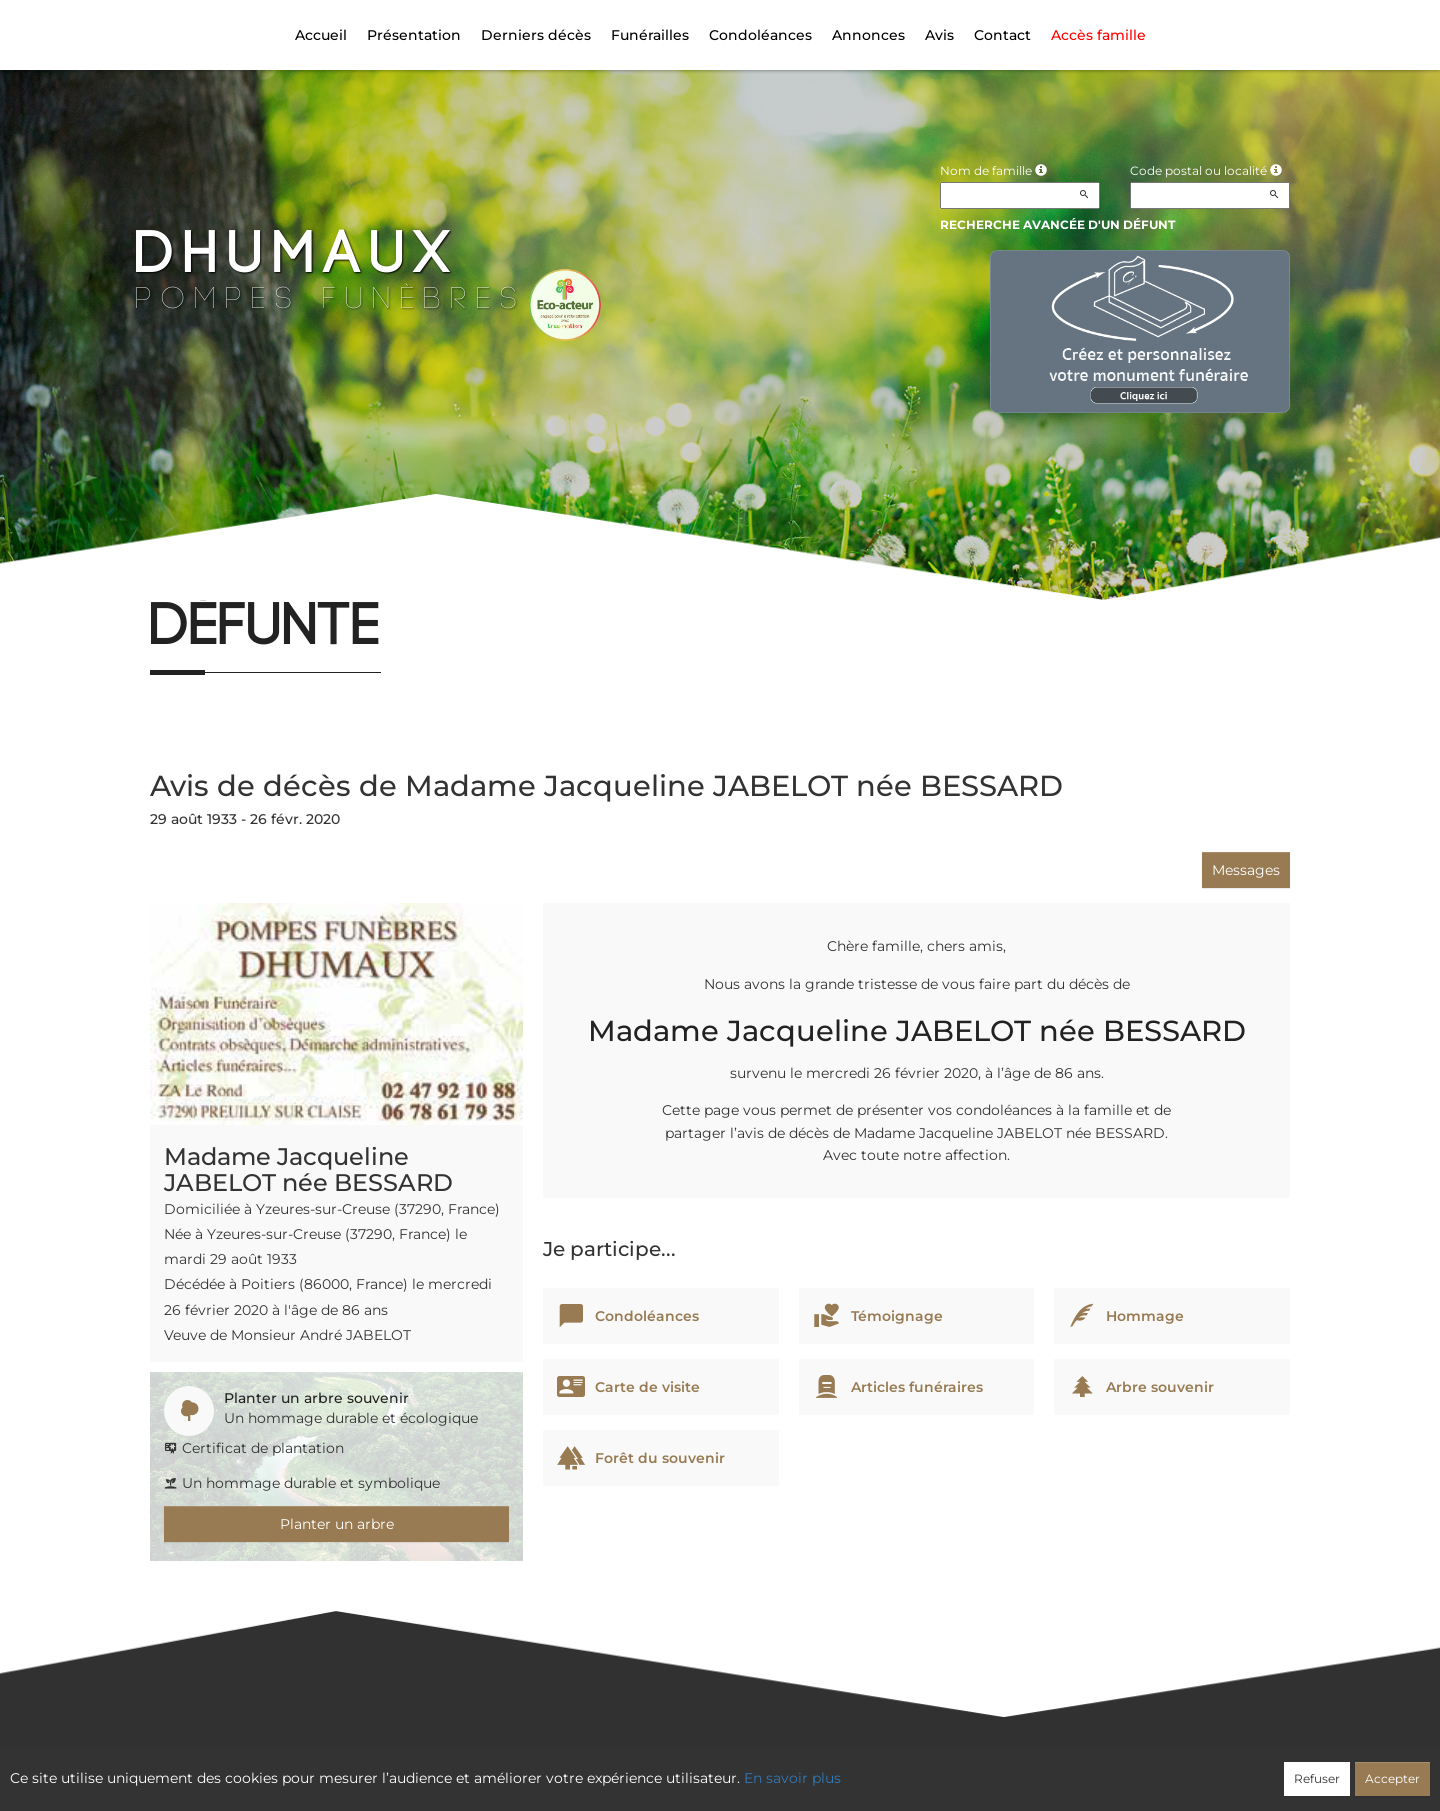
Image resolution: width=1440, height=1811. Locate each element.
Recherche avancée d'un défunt (1057, 224)
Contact (1002, 35)
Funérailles (650, 35)
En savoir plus (792, 1778)
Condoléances (760, 35)
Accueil (321, 35)
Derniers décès (536, 35)
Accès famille (1098, 35)
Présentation (414, 35)
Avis (939, 35)
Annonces (868, 35)
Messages (1246, 870)
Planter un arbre (337, 1524)
